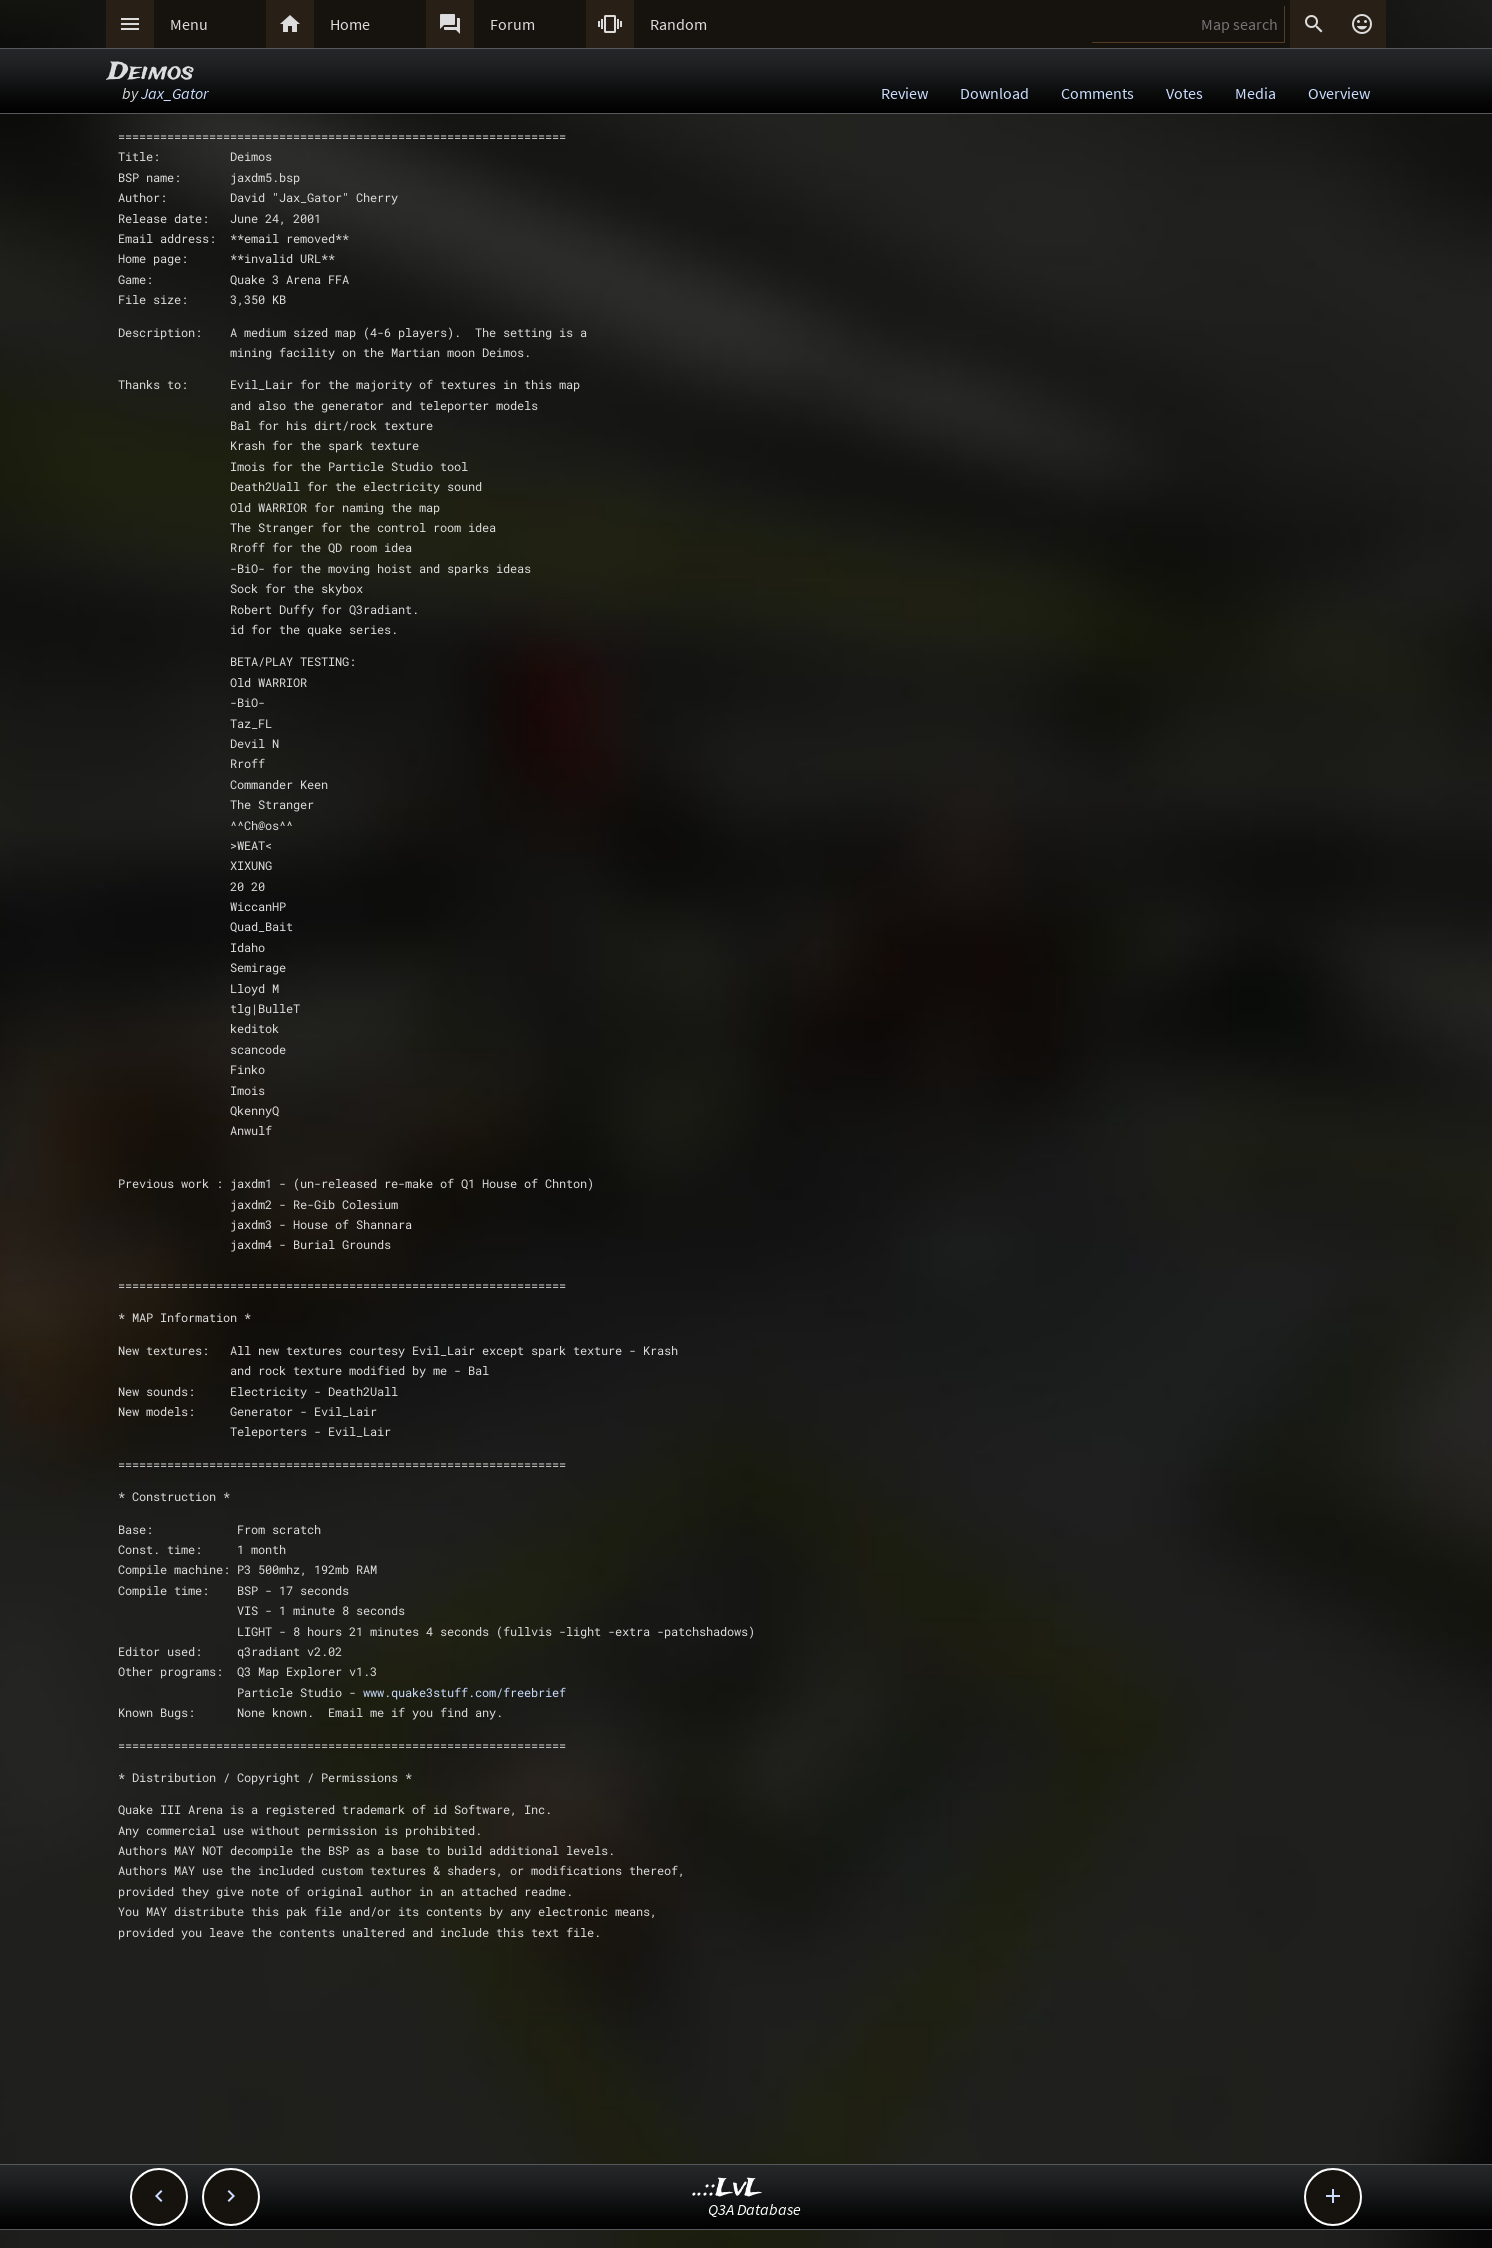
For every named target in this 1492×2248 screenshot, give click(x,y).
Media (1255, 93)
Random (678, 24)
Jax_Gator (174, 93)
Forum (512, 24)
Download (994, 93)
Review (904, 93)
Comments (1097, 93)
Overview (1339, 93)
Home (350, 24)
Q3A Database (754, 2209)
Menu (189, 24)
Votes (1184, 93)
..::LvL (727, 2188)
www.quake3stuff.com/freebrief (464, 1692)
